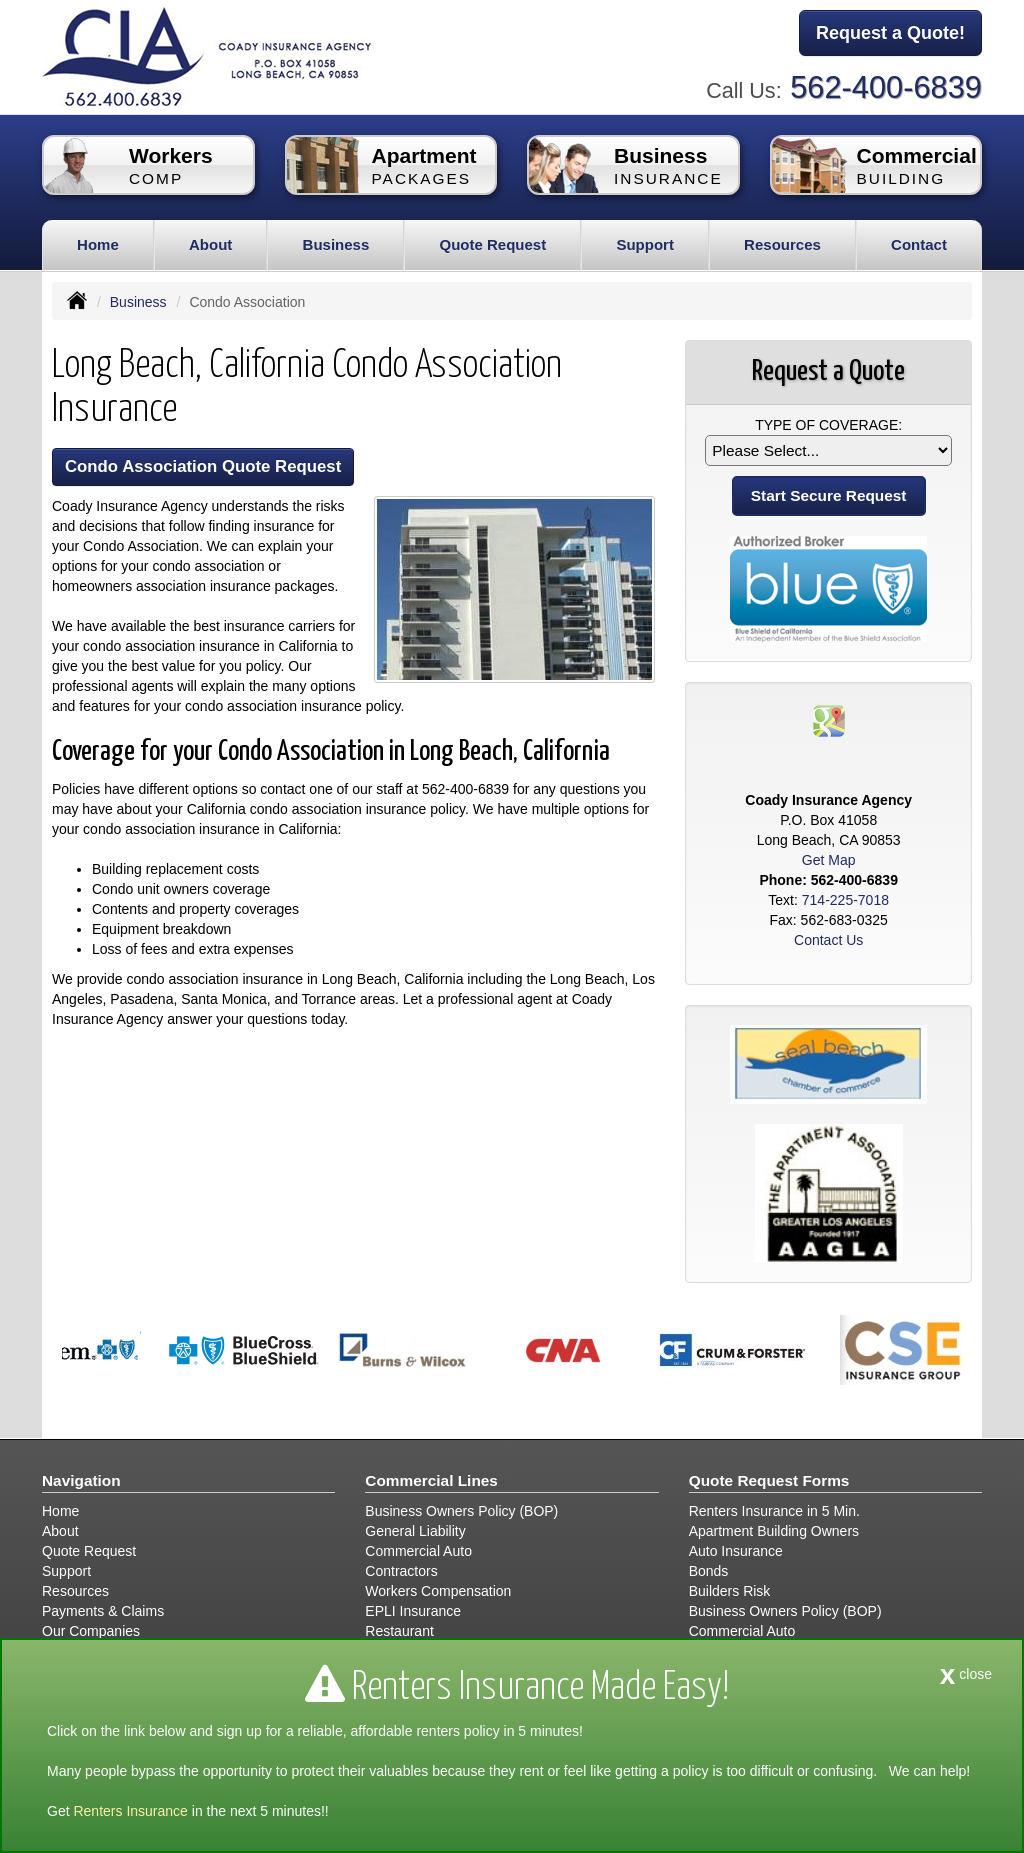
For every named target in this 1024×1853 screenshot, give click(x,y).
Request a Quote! (890, 33)
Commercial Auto (418, 1551)
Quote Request (89, 1551)
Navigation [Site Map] (81, 1480)
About (210, 244)
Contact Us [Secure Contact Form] (828, 940)
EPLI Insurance (413, 1611)
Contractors (401, 1571)
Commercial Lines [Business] (431, 1480)
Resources (75, 1591)
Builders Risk (730, 1591)
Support (66, 1571)
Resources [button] (782, 244)
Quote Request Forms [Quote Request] (769, 1480)
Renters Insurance (130, 1811)
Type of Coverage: (828, 425)
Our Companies (91, 1631)
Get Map (829, 860)
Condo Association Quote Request (203, 466)
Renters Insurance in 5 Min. (774, 1511)
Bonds (709, 1571)
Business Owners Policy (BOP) (461, 1511)
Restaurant (399, 1631)
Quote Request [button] (492, 244)
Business (138, 302)
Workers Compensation (438, 1591)
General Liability (415, 1531)
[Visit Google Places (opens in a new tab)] (829, 720)
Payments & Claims (103, 1611)
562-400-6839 (886, 87)
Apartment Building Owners (774, 1531)
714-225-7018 (845, 900)
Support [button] (645, 244)
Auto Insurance (736, 1551)
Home (98, 244)
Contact (919, 244)
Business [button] (336, 244)
